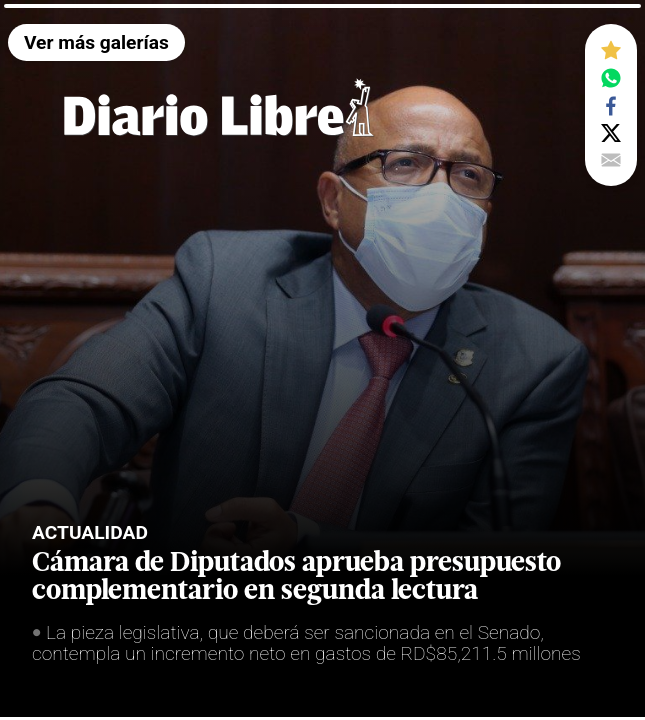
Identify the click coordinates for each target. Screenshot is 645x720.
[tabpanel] (322, 360)
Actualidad (90, 532)
